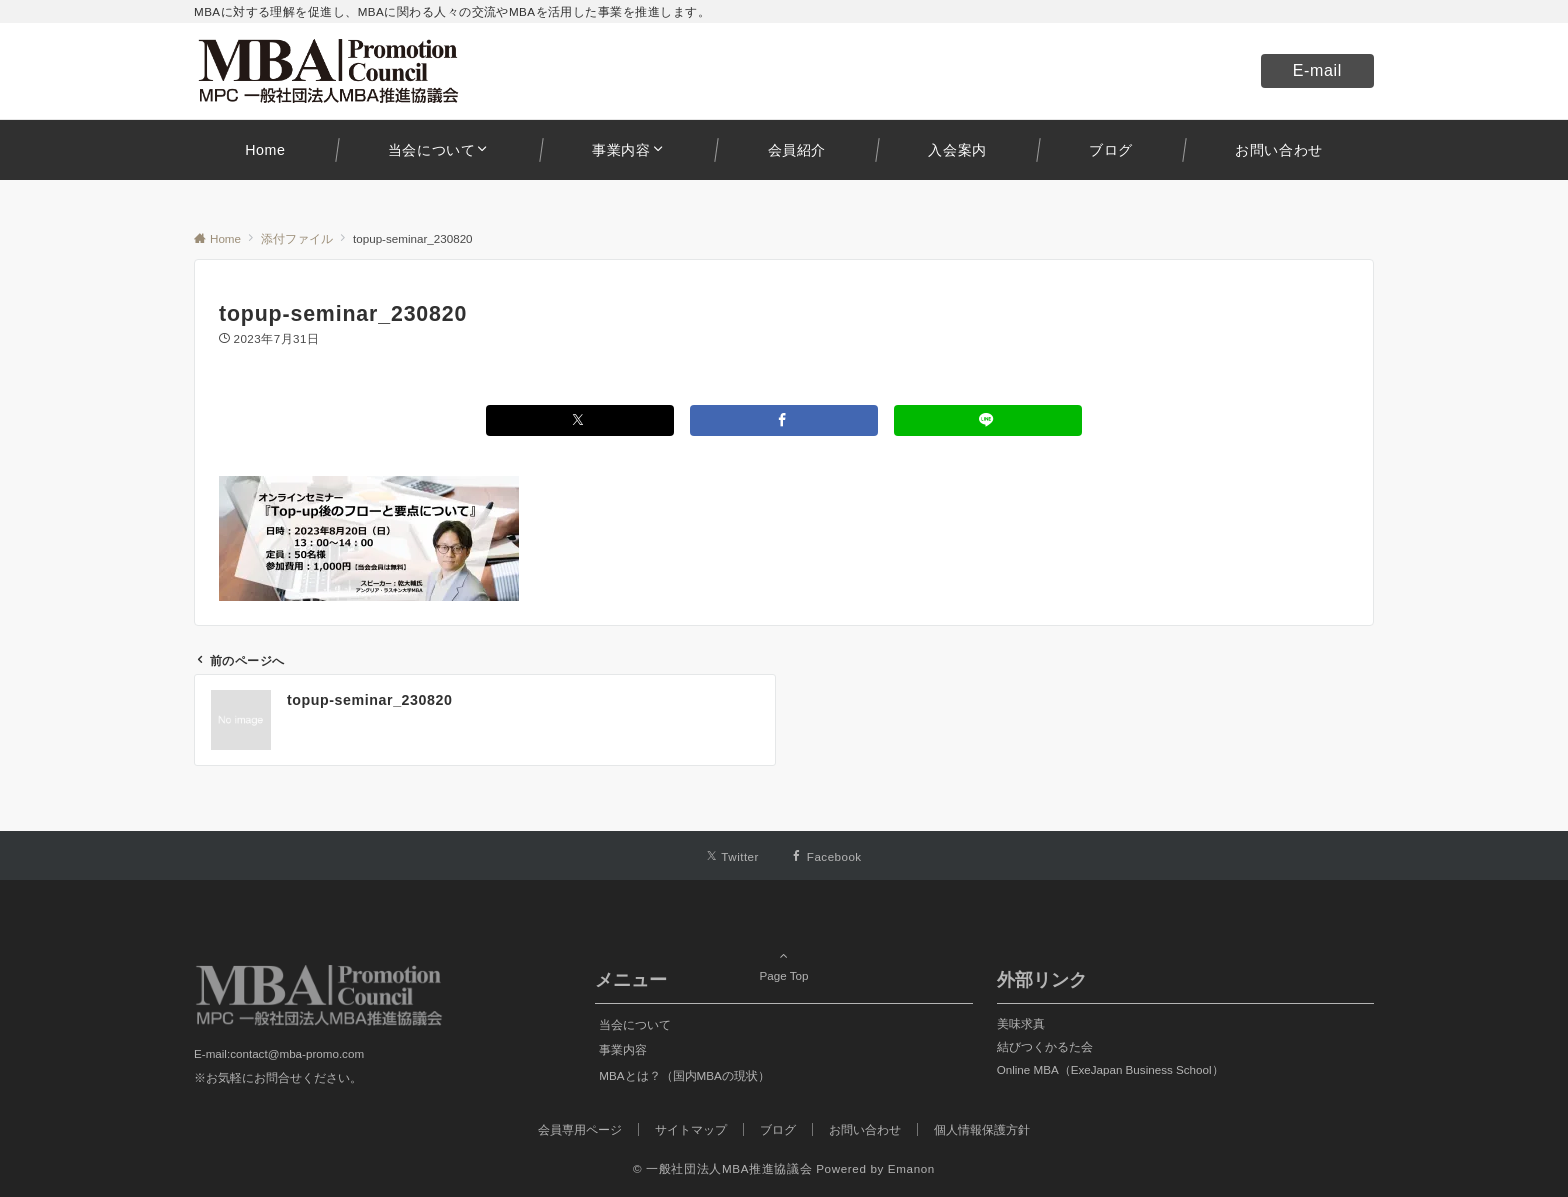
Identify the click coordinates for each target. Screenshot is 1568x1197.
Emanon (911, 1168)
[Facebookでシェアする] (784, 420)
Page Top (784, 949)
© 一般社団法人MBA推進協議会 (722, 1168)
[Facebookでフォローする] (826, 856)
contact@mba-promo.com (297, 1053)
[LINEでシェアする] (988, 420)
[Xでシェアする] (580, 420)
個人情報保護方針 (982, 1129)
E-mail (1317, 70)
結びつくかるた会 (1045, 1046)
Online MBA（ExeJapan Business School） (1110, 1069)
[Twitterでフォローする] (732, 856)
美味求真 (1021, 1023)
